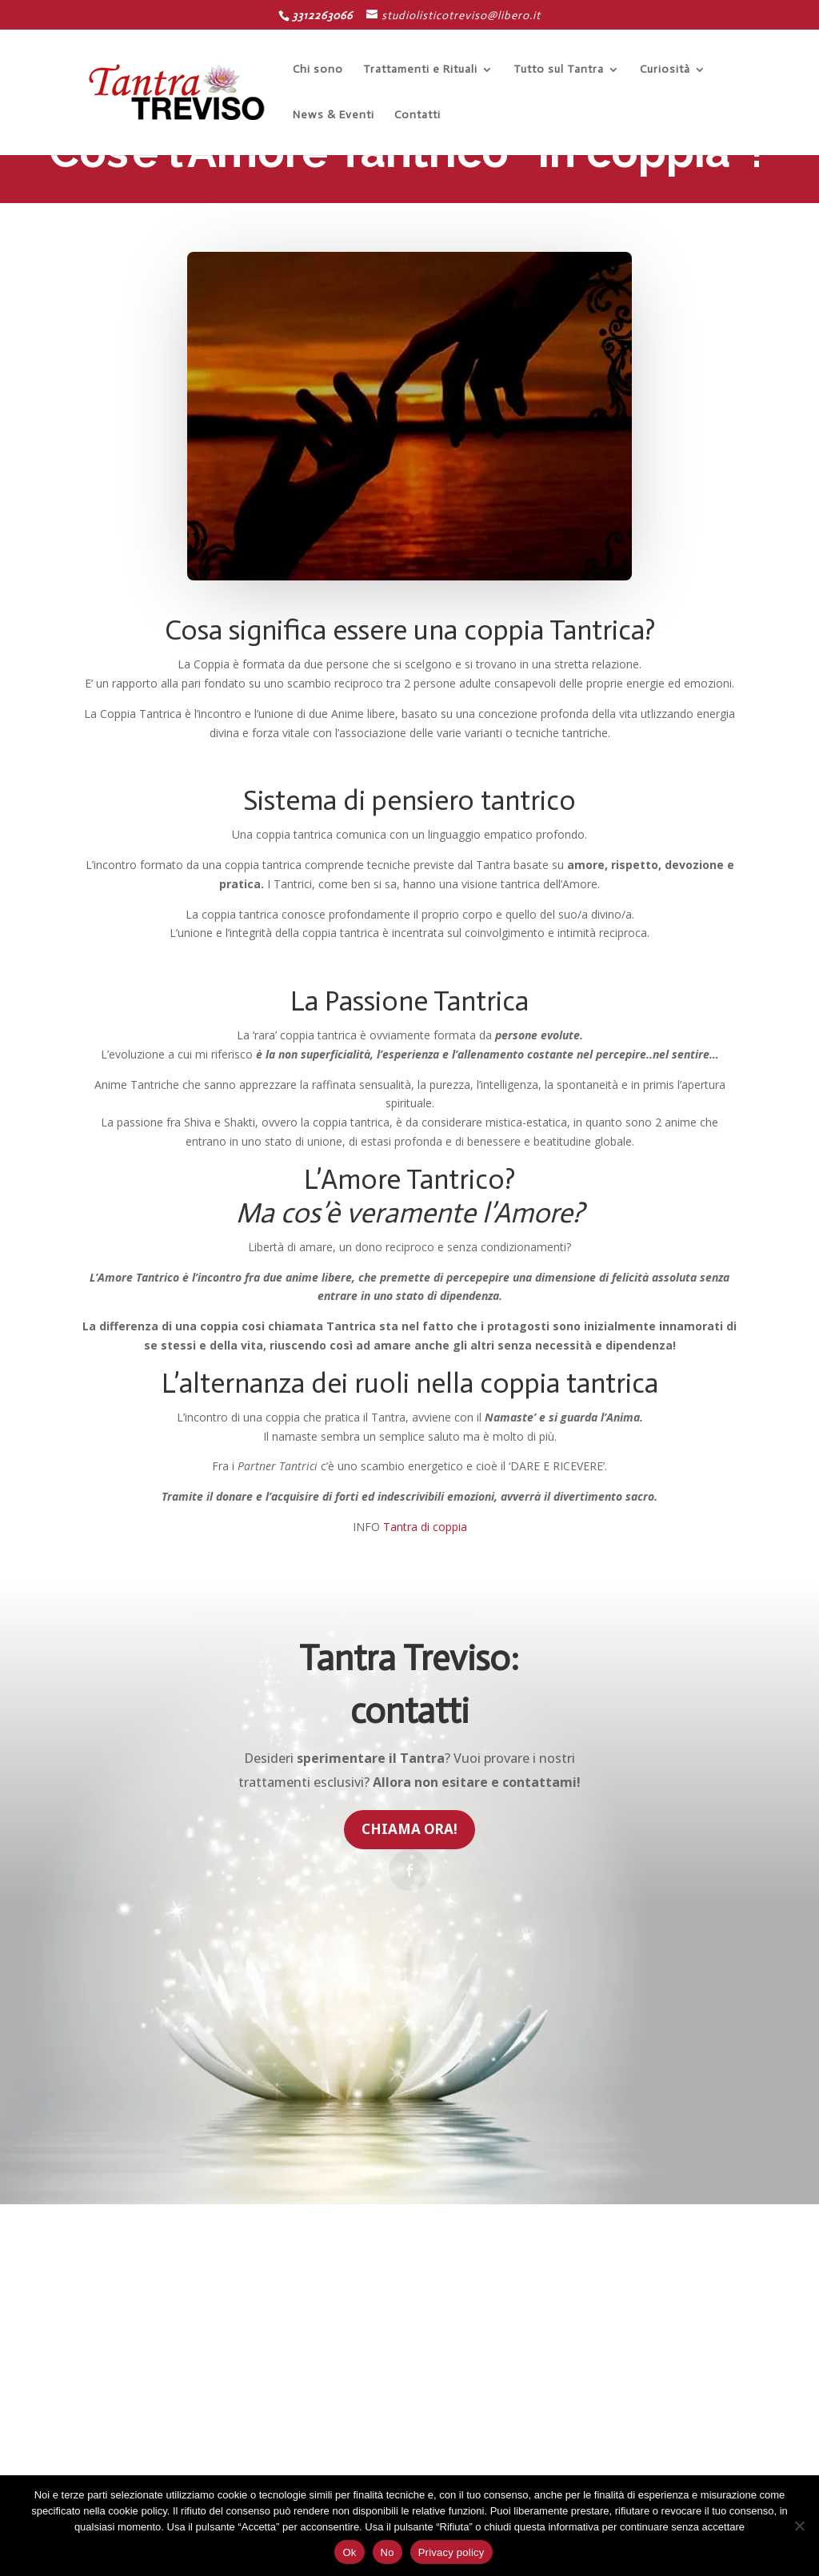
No (387, 2552)
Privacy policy (451, 2552)
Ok (349, 2552)
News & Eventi (333, 116)
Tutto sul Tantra (558, 70)
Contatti (417, 116)
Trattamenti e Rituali (420, 70)
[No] (799, 2526)
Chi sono (318, 70)
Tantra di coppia (425, 1526)
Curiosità (665, 70)
